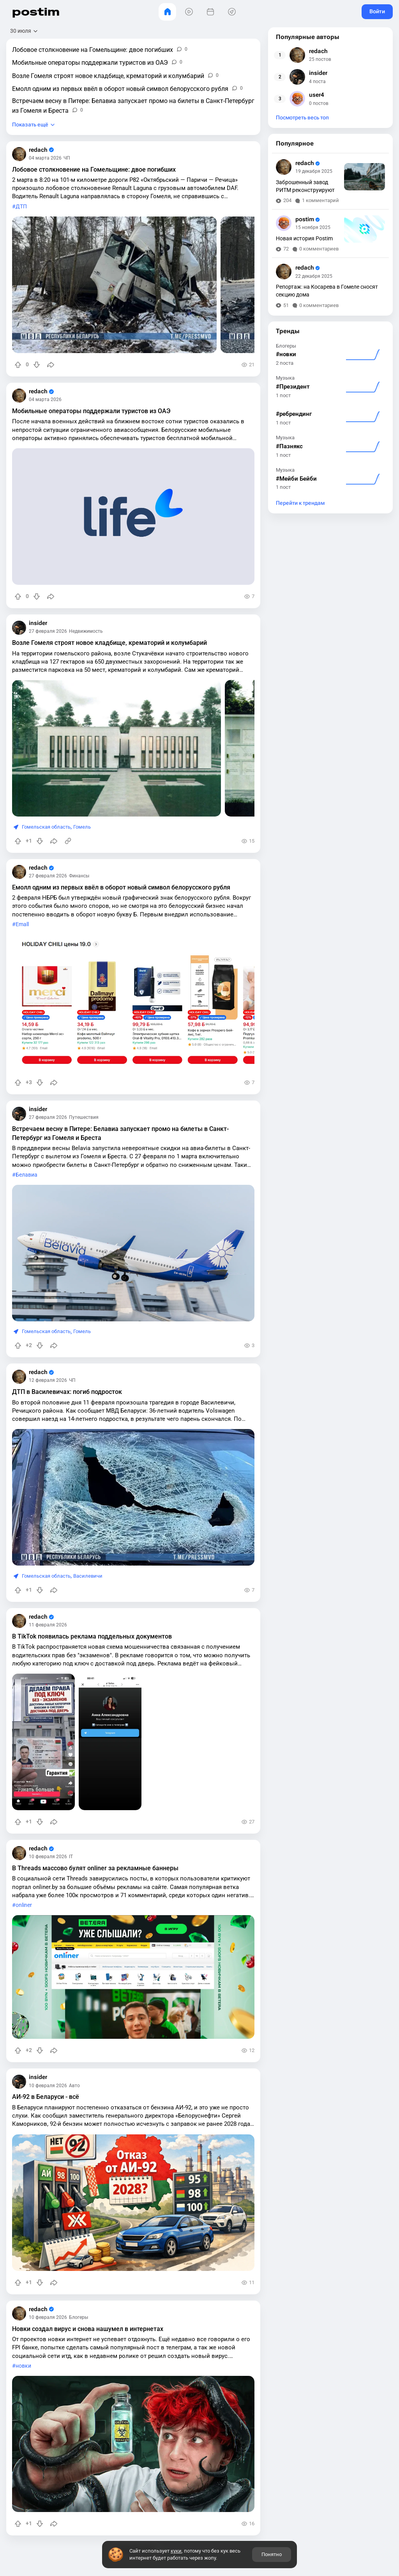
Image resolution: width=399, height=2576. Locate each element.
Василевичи (87, 1576)
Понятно (271, 2554)
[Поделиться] (50, 365)
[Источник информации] (68, 841)
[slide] (114, 285)
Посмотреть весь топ (302, 117)
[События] (210, 12)
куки (176, 2551)
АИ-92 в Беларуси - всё (45, 2096)
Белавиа (26, 1175)
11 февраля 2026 (48, 1625)
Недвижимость (86, 631)
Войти (377, 11)
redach (41, 150)
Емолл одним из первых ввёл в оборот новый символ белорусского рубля (121, 887)
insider (38, 623)
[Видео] (189, 12)
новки (23, 2366)
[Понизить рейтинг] (36, 365)
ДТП (21, 206)
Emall (22, 924)
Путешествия (84, 1117)
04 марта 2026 (45, 158)
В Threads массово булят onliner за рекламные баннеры (95, 1868)
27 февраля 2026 (48, 631)
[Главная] (167, 12)
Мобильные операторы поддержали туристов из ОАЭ (91, 411)
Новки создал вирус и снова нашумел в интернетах (87, 2329)
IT (71, 1856)
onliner (24, 1905)
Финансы (79, 876)
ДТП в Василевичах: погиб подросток (67, 1391)
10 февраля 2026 (48, 1856)
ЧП (67, 158)
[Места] (231, 12)
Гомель (82, 827)
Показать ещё (30, 124)
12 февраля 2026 (48, 1380)
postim (36, 11)
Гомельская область (46, 827)
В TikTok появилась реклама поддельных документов (92, 1636)
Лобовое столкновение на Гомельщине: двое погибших (94, 169)
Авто (74, 2085)
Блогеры (78, 2317)
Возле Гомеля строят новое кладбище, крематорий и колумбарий (109, 642)
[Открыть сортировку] (24, 31)
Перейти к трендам (300, 503)
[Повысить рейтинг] (18, 365)
